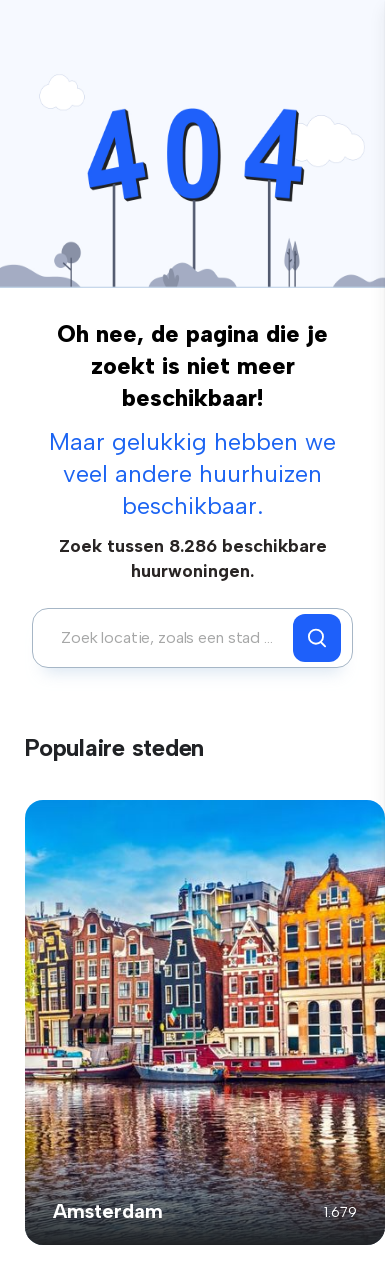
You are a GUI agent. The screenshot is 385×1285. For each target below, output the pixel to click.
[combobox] (168, 638)
